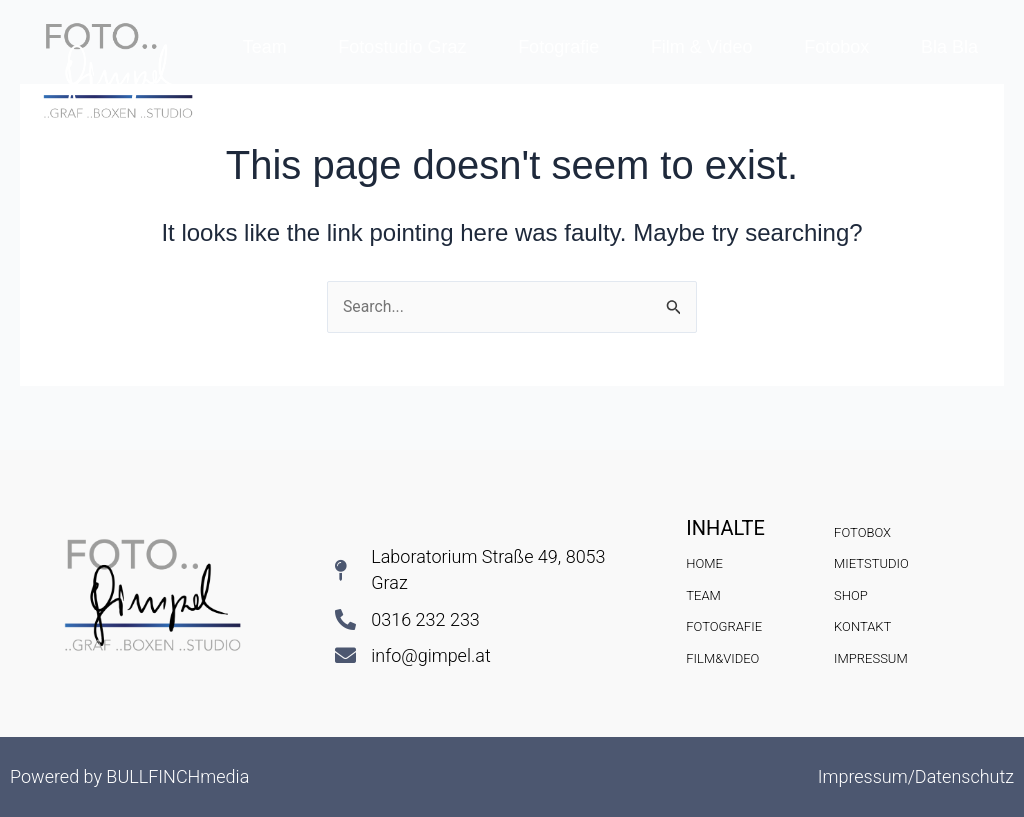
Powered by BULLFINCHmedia (129, 776)
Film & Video (702, 47)
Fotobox (836, 47)
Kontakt (610, 93)
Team (265, 47)
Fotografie (558, 47)
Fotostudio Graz (402, 47)
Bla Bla (949, 47)
